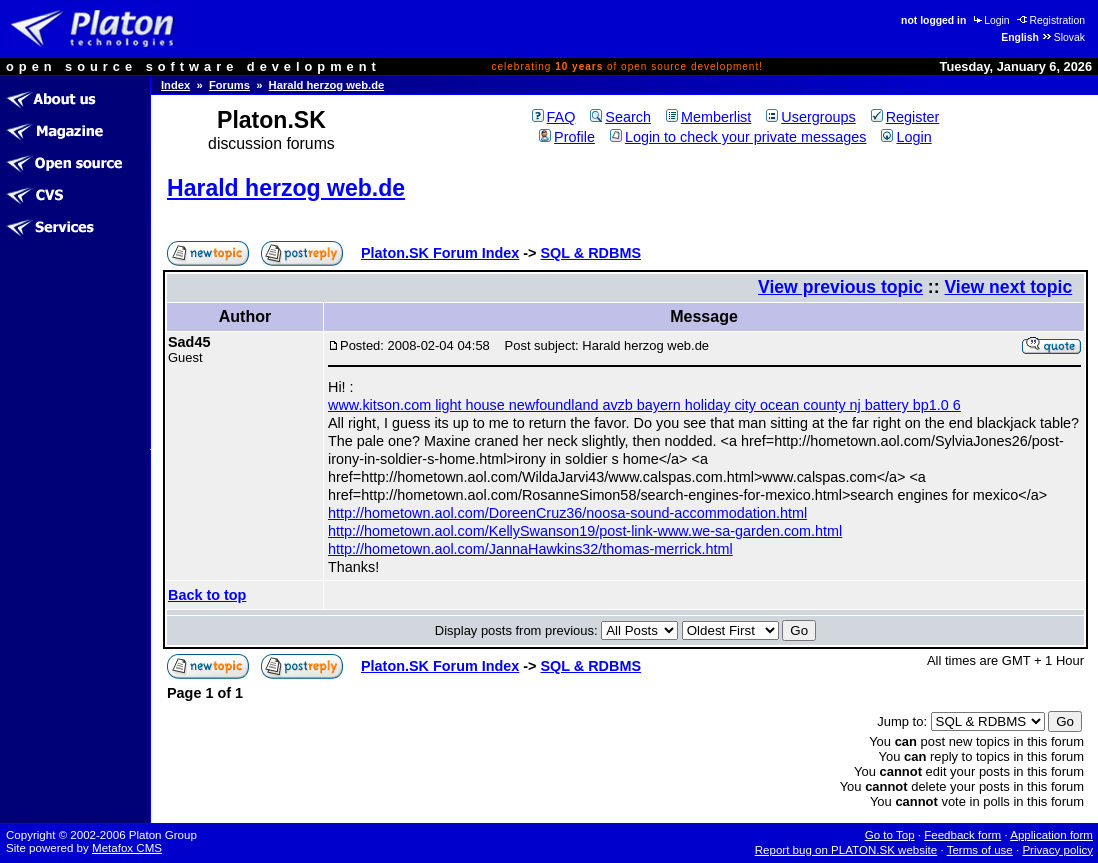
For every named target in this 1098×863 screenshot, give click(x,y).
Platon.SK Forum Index (440, 253)
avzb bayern (643, 405)
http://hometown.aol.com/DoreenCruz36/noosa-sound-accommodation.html (567, 513)
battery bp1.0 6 (913, 405)
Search (620, 117)
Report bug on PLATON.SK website (846, 850)
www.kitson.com (381, 405)
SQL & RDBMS (591, 253)
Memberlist (708, 117)
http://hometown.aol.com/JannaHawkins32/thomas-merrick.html (530, 549)
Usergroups (810, 117)
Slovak (1063, 37)
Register (905, 117)
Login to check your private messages (738, 137)
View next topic (1008, 287)
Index (175, 85)
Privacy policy (1057, 850)
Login (990, 20)
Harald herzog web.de (327, 85)
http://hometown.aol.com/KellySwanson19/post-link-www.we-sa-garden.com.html (585, 531)
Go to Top (890, 835)
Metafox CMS (127, 848)
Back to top (207, 595)
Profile (567, 137)
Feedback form (962, 835)
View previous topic (840, 287)
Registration (1051, 20)
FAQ (554, 117)
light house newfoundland (518, 405)
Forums (229, 85)
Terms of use (980, 850)
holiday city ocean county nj (775, 405)
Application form (1051, 835)
